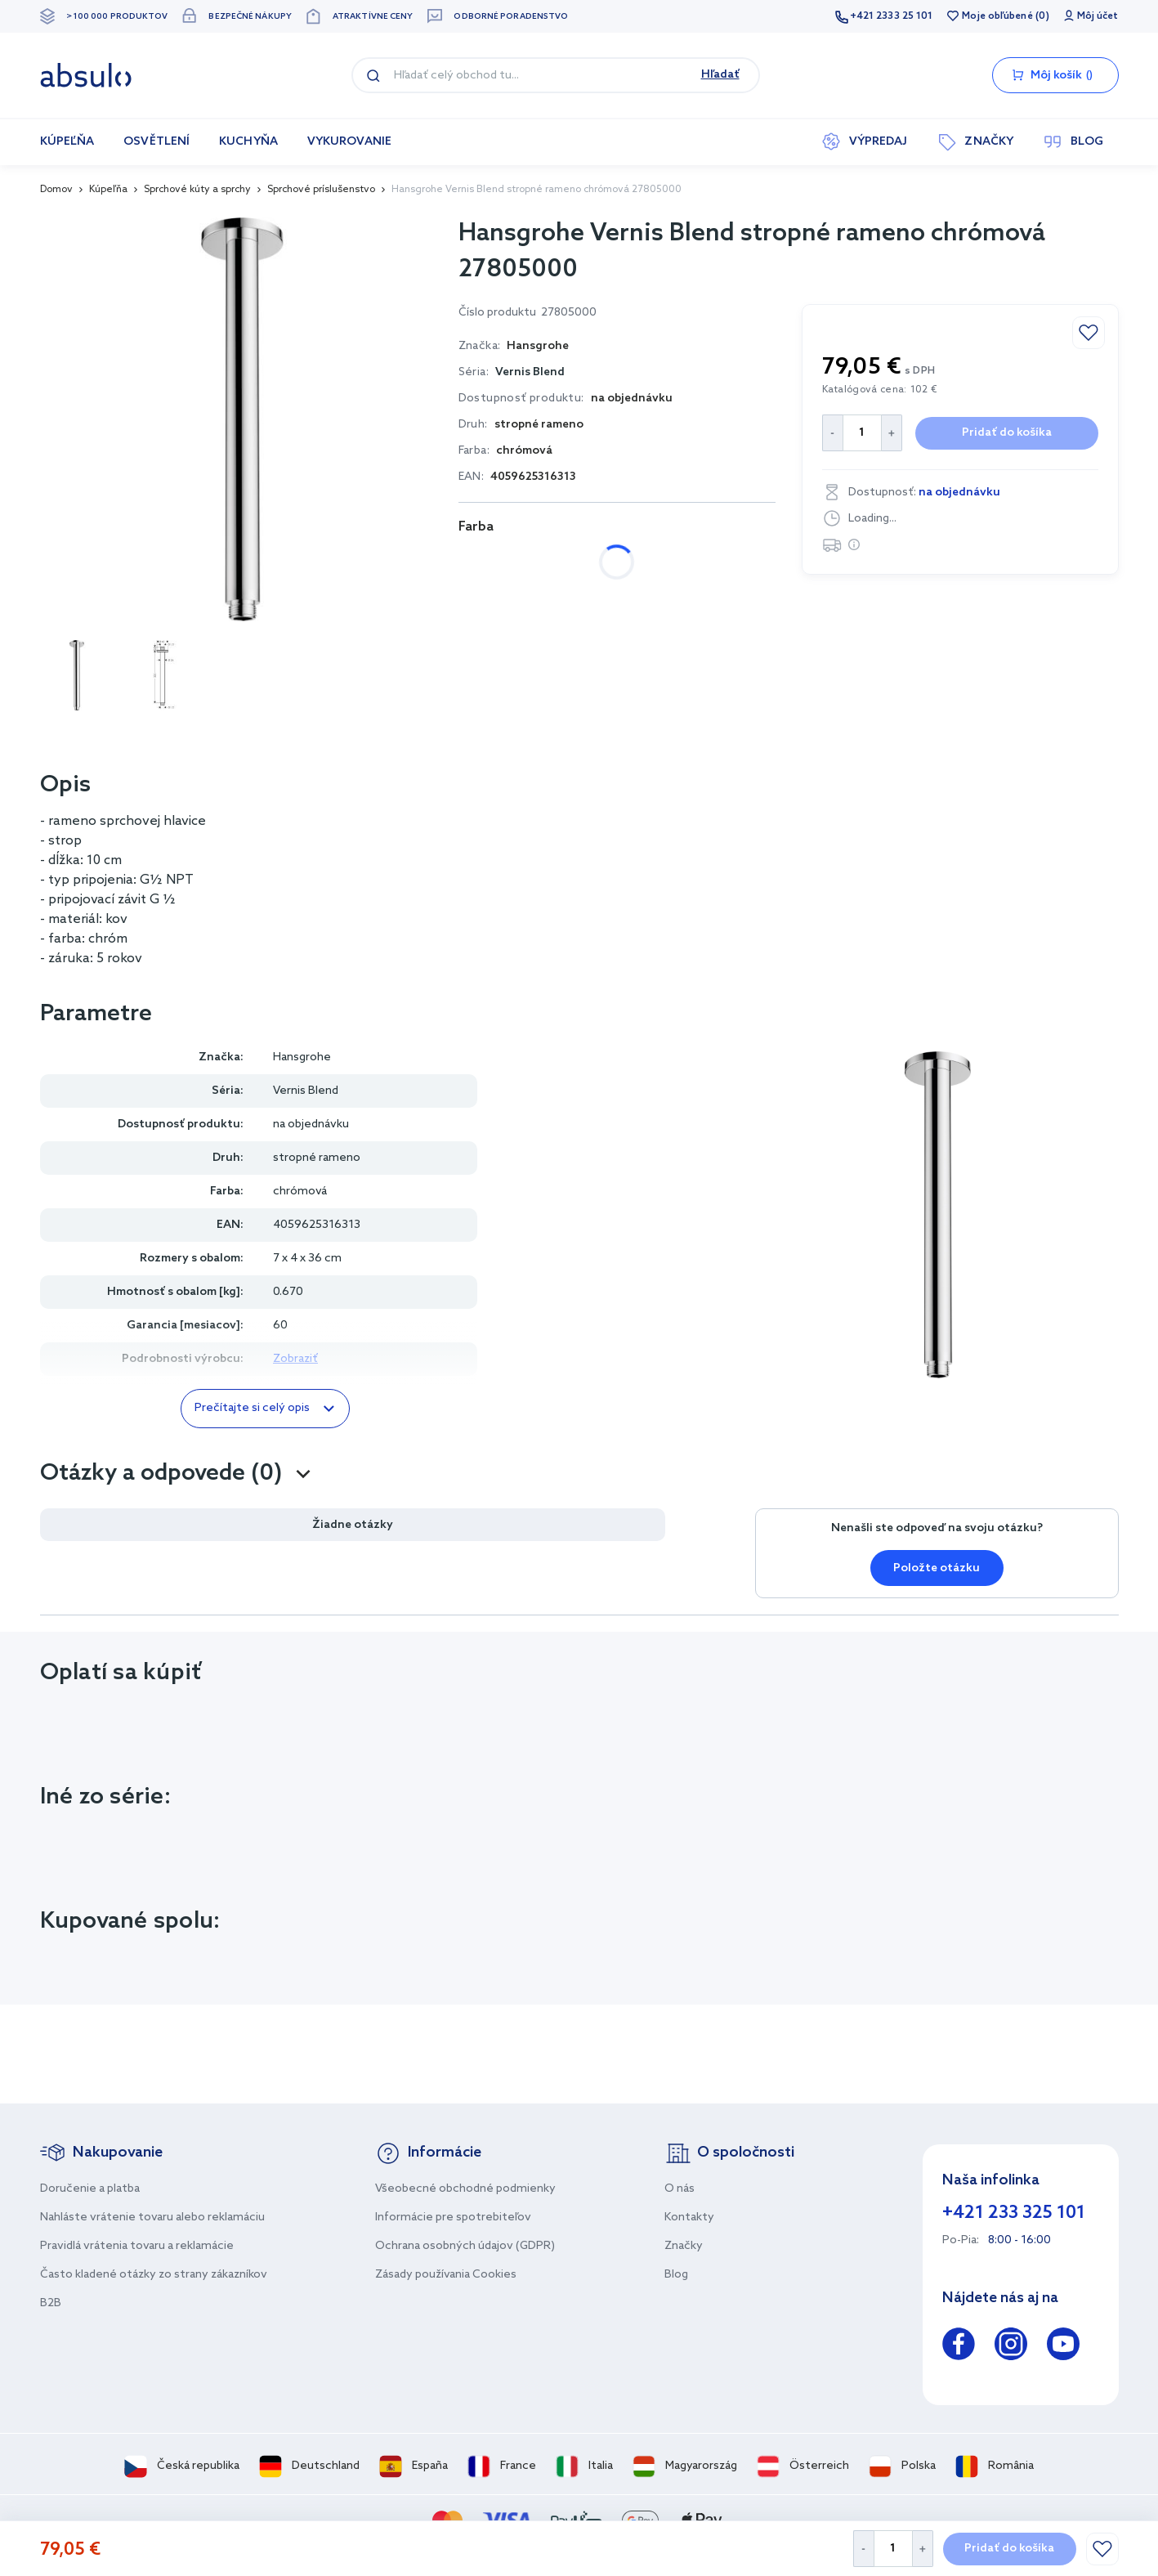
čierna (593, 562)
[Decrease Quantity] (863, 2548)
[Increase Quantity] (923, 2548)
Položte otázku (936, 1568)
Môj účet (1098, 16)
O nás (679, 2189)
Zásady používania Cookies (445, 2275)
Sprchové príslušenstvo (321, 189)
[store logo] (86, 75)
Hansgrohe (302, 1057)
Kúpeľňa (108, 189)
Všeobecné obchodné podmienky (465, 2189)
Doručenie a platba (90, 2189)
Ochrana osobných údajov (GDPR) (465, 2246)
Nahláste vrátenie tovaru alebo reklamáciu (152, 2217)
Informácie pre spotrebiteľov (453, 2217)
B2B (50, 2303)
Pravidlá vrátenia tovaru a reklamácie (137, 2246)
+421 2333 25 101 (891, 16)
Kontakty (689, 2217)
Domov (56, 189)
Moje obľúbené (997, 16)
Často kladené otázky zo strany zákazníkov (153, 2275)
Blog (676, 2275)
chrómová (504, 562)
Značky (683, 2246)
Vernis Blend (530, 372)
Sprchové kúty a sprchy (197, 189)
